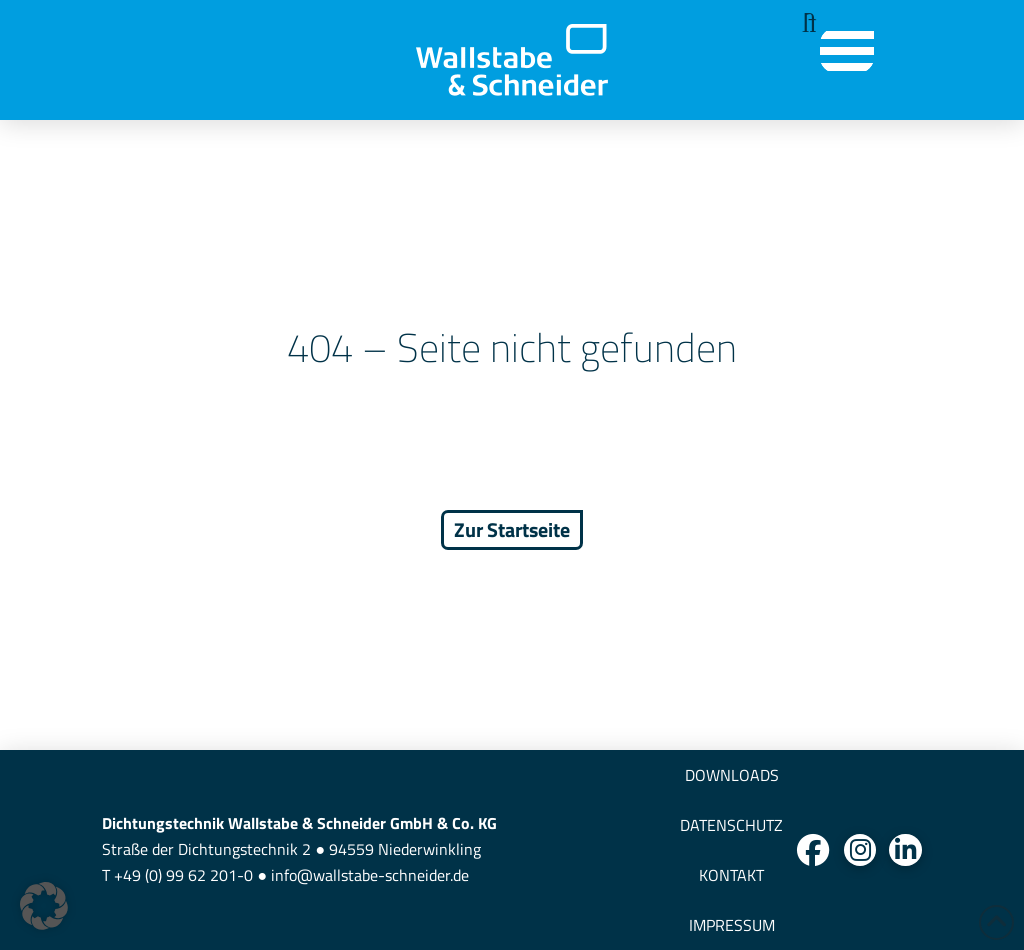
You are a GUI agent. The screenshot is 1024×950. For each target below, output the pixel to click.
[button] (803, 23)
